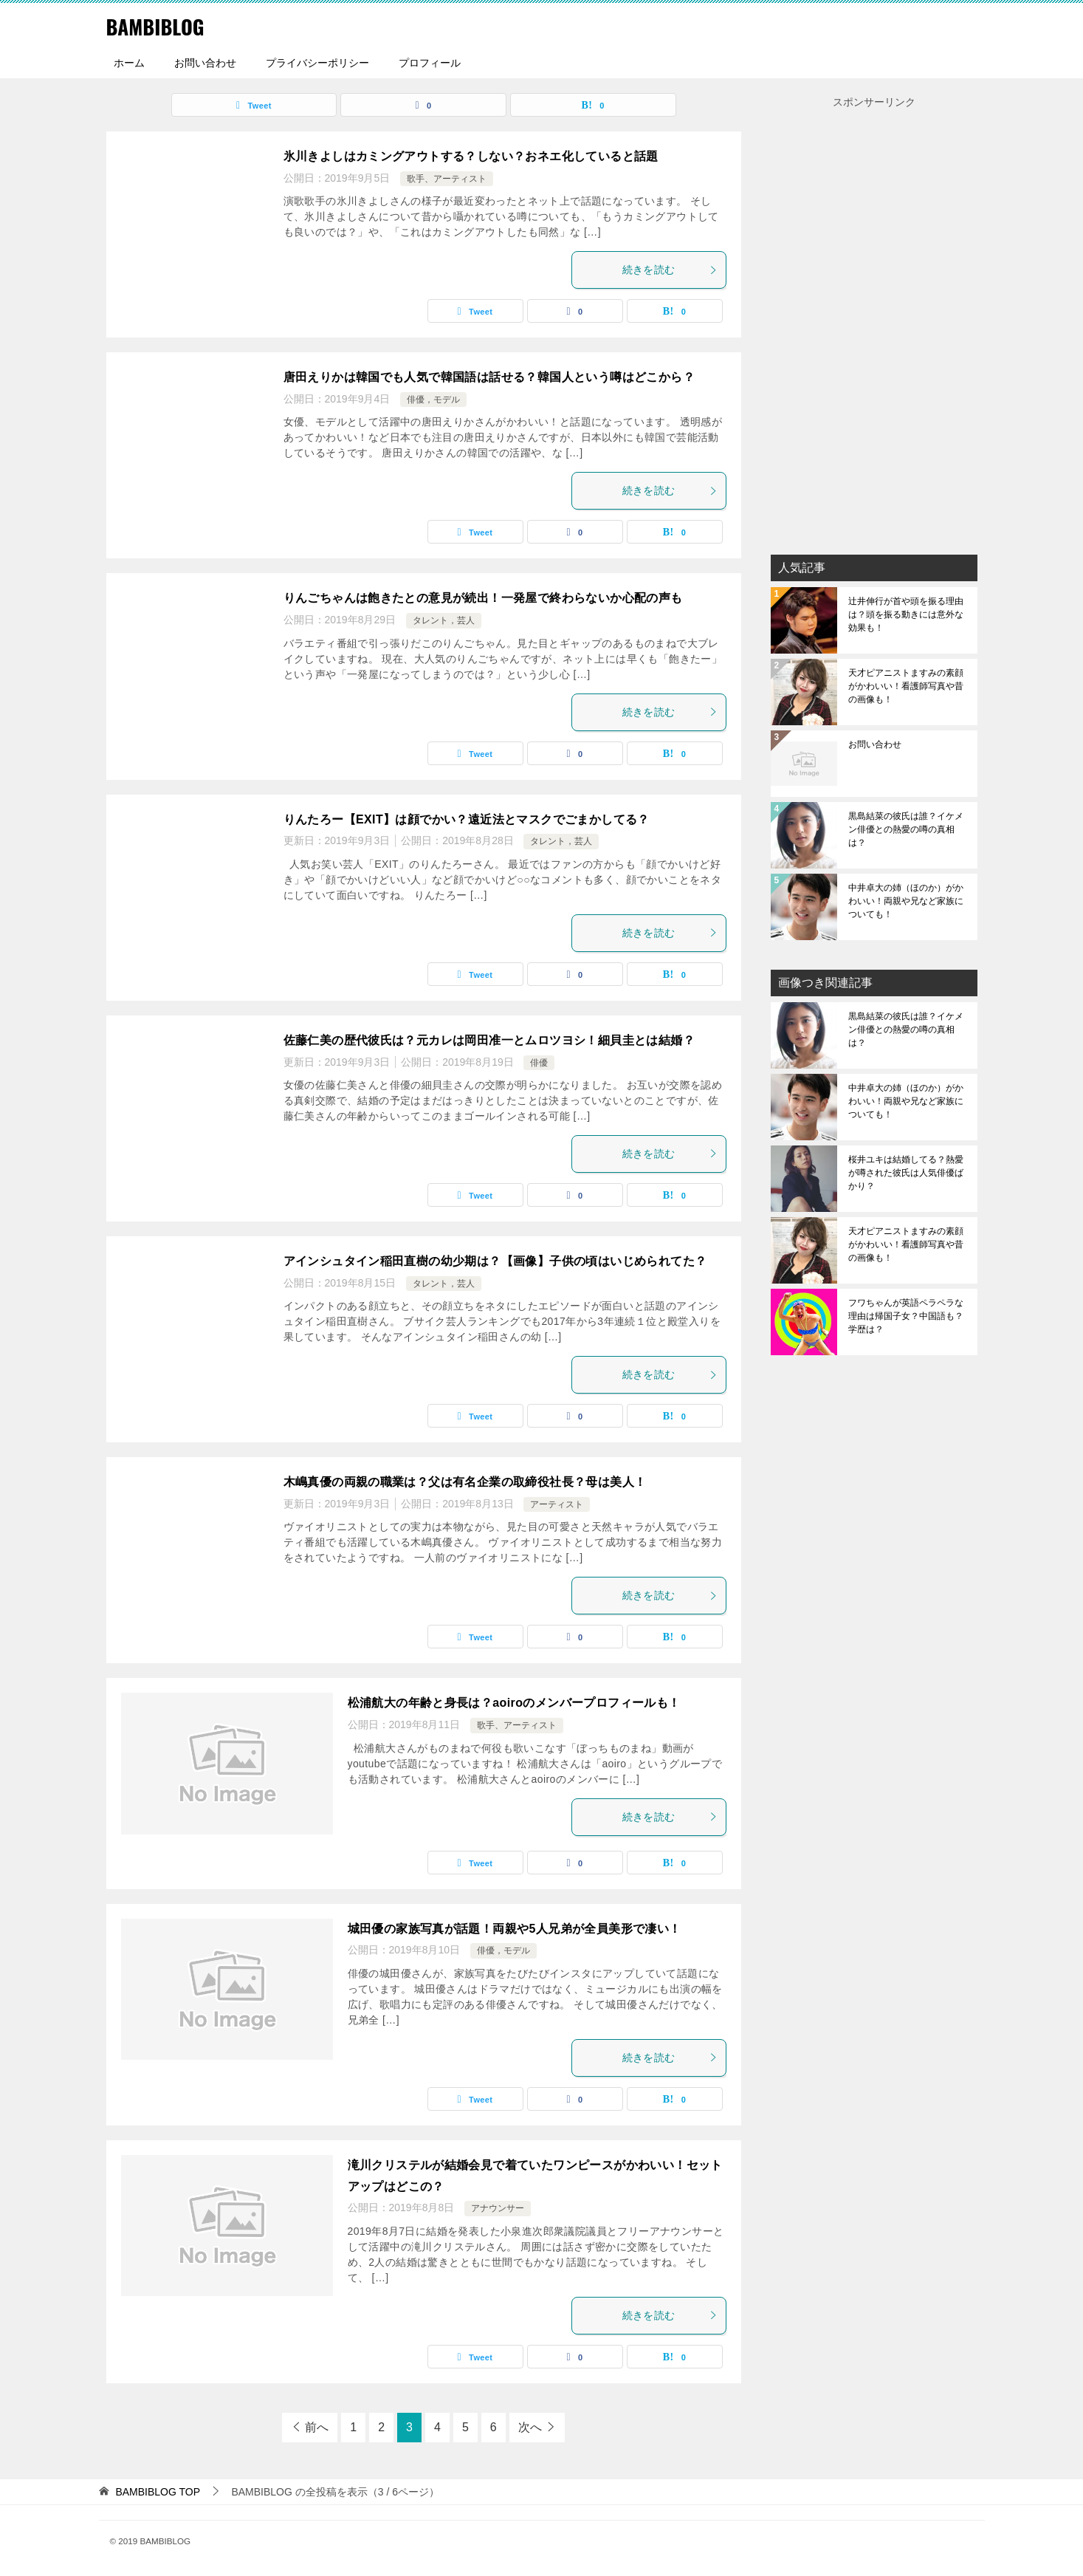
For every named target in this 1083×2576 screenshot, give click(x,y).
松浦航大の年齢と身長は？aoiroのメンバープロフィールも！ (514, 1702)
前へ (317, 2427)
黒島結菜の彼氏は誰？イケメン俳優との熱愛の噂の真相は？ (905, 829)
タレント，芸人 (444, 620)
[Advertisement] (874, 333)
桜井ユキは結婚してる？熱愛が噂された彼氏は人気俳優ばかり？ (905, 1172)
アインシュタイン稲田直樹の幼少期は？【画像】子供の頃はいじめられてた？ (495, 1261)
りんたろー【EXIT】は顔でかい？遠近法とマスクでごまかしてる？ (466, 819)
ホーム (129, 63)
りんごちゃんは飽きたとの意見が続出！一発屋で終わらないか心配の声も (483, 598)
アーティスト (556, 1504)
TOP (157, 2492)
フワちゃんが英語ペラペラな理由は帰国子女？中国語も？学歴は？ (905, 1316)
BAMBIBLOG (160, 25)
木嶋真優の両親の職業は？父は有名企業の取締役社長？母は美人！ (465, 1482)
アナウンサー (497, 2208)
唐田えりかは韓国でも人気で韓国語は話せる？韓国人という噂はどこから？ (489, 377)
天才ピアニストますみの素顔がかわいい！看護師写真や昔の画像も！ (905, 686)
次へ (530, 2427)
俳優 (539, 1063)
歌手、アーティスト (447, 179)
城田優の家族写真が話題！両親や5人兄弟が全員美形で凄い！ (514, 1928)
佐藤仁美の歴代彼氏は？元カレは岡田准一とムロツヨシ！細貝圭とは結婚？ (489, 1040)
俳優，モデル (433, 399)
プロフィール (430, 63)
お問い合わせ (205, 63)
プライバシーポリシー (317, 63)
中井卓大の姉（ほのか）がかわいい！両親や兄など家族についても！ (905, 901)
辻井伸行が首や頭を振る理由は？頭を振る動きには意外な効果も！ (905, 614)
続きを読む (670, 269)
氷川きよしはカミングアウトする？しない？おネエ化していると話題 (471, 156)
